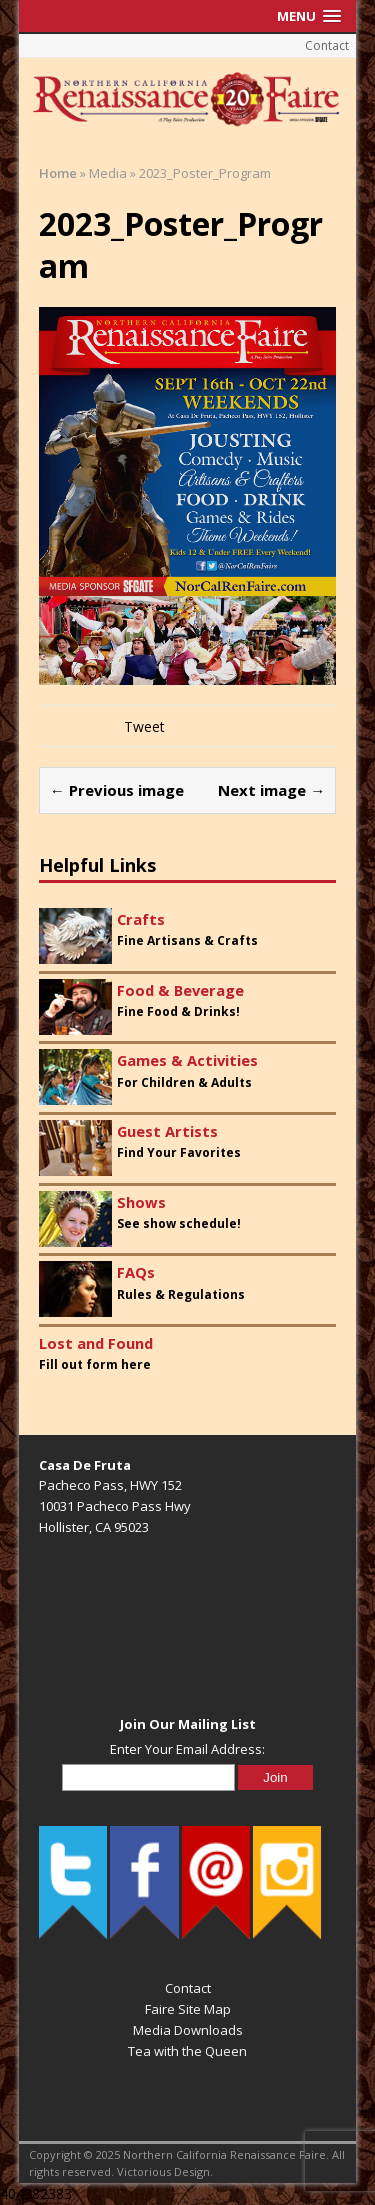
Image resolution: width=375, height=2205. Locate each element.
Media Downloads (188, 2030)
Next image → (271, 790)
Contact (327, 45)
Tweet (144, 726)
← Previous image (117, 790)
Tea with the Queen (187, 2051)
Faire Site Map (188, 2009)
